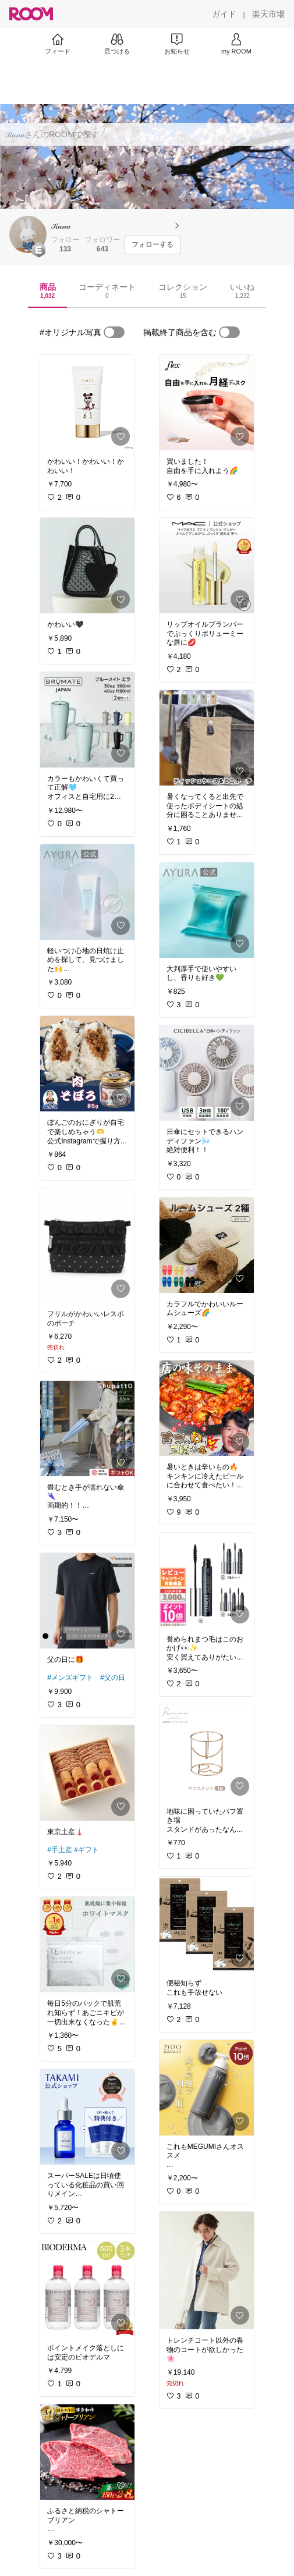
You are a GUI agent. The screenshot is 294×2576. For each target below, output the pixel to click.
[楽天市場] (268, 14)
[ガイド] (224, 14)
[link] (87, 402)
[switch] (114, 332)
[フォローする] (152, 245)
